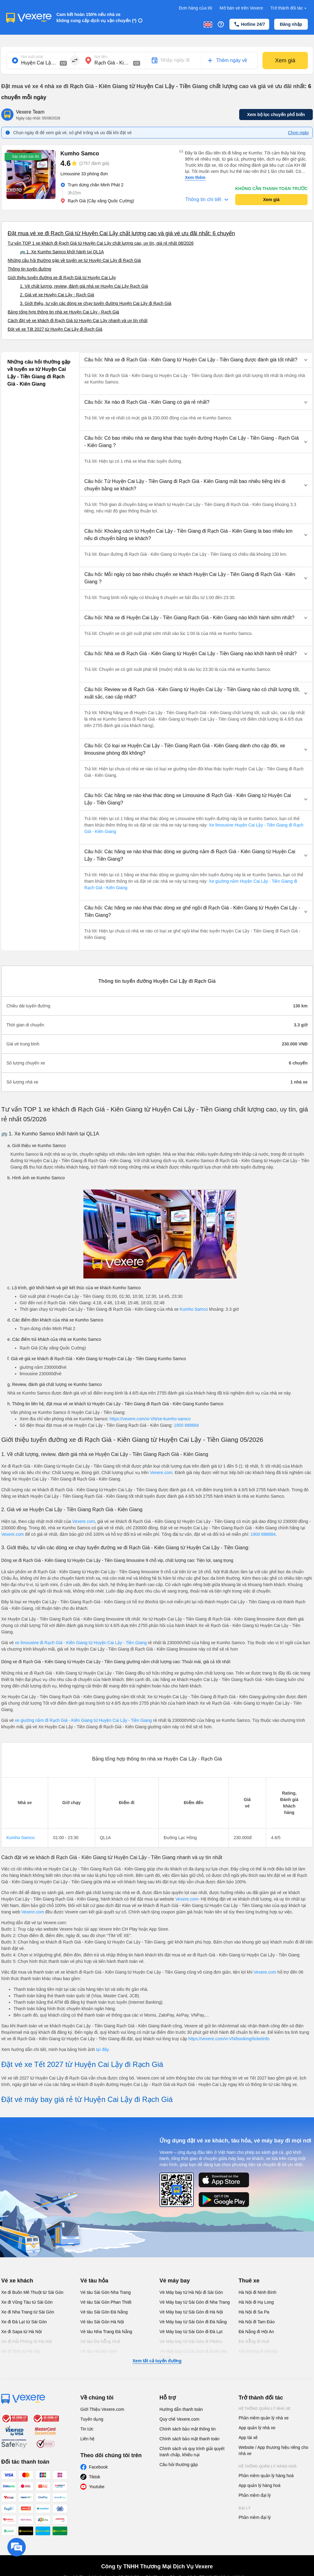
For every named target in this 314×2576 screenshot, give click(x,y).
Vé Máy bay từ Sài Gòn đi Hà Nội (191, 2311)
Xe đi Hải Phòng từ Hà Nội (26, 2341)
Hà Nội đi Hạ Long (256, 2302)
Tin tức (87, 2428)
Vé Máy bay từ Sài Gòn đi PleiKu (190, 2341)
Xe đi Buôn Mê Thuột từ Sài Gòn (32, 2292)
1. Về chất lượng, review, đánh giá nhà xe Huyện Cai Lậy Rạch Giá (84, 286)
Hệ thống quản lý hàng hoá (268, 2466)
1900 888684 (186, 1425)
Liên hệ (87, 2438)
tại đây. (102, 2049)
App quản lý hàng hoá (259, 2485)
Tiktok (94, 2476)
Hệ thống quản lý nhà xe (265, 2409)
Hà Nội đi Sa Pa (254, 2311)
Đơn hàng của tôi (195, 8)
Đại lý (245, 2508)
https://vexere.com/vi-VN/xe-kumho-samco (150, 1418)
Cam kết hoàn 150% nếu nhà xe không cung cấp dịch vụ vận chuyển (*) (96, 17)
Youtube (97, 2486)
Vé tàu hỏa (94, 2281)
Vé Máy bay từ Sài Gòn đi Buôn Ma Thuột (193, 2354)
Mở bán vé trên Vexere (241, 8)
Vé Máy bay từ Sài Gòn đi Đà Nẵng (193, 2321)
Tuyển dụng (91, 2419)
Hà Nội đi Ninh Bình (257, 2292)
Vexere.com (161, 1472)
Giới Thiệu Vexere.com (102, 2409)
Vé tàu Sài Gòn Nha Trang (105, 2292)
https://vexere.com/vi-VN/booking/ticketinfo (229, 2038)
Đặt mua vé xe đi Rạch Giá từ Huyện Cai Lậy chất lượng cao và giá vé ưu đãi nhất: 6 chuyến (121, 233)
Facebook (98, 2467)
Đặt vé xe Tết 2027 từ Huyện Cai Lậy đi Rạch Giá (55, 329)
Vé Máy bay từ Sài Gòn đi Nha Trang (194, 2302)
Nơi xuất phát (32, 57)
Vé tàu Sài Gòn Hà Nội (102, 2321)
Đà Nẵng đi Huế (254, 2341)
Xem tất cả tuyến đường (156, 2360)
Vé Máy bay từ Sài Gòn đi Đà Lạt (190, 2331)
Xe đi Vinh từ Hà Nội (20, 2351)
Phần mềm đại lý (255, 2495)
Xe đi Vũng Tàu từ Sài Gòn (27, 2302)
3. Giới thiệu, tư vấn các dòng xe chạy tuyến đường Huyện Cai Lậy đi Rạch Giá (95, 303)
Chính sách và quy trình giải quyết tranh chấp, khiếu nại (191, 2451)
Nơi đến (100, 57)
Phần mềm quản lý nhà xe (264, 2417)
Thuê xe (249, 2281)
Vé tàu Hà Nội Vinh (98, 2351)
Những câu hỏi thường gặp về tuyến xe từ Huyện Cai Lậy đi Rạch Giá (74, 260)
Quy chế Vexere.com (179, 2419)
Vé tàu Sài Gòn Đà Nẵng (104, 2311)
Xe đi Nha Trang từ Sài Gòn (27, 2311)
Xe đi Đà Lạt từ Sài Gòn (24, 2321)
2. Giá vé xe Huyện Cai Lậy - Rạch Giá (57, 294)
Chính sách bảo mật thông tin (187, 2428)
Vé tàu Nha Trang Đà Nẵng (106, 2331)
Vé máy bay (174, 2281)
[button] (195, 359)
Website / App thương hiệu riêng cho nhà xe (273, 2450)
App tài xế (248, 2437)
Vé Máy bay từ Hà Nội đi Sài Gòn (191, 2292)
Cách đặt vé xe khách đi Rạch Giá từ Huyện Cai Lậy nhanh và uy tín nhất (77, 320)
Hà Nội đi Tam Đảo (257, 2321)
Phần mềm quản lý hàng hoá (266, 2475)
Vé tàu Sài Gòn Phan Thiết (106, 2302)
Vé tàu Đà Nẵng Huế (100, 2341)
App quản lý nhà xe (257, 2427)
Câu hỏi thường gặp (178, 2464)
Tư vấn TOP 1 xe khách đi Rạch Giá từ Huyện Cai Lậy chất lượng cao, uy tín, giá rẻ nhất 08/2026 (100, 243)
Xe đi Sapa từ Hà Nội (21, 2331)
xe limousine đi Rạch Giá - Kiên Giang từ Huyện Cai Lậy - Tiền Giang (81, 1642)
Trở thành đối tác (289, 8)
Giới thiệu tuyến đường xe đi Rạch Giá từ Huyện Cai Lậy (62, 277)
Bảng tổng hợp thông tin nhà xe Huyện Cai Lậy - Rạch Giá (63, 311)
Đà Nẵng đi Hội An (256, 2331)
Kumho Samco (194, 1309)
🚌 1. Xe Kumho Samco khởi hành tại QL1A (62, 251)
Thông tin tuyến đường (29, 269)
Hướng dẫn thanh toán (181, 2409)
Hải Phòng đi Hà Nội (258, 2351)
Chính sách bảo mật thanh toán (189, 2438)
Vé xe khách (17, 2281)
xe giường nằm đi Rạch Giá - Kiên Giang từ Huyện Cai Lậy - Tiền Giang (84, 1720)
